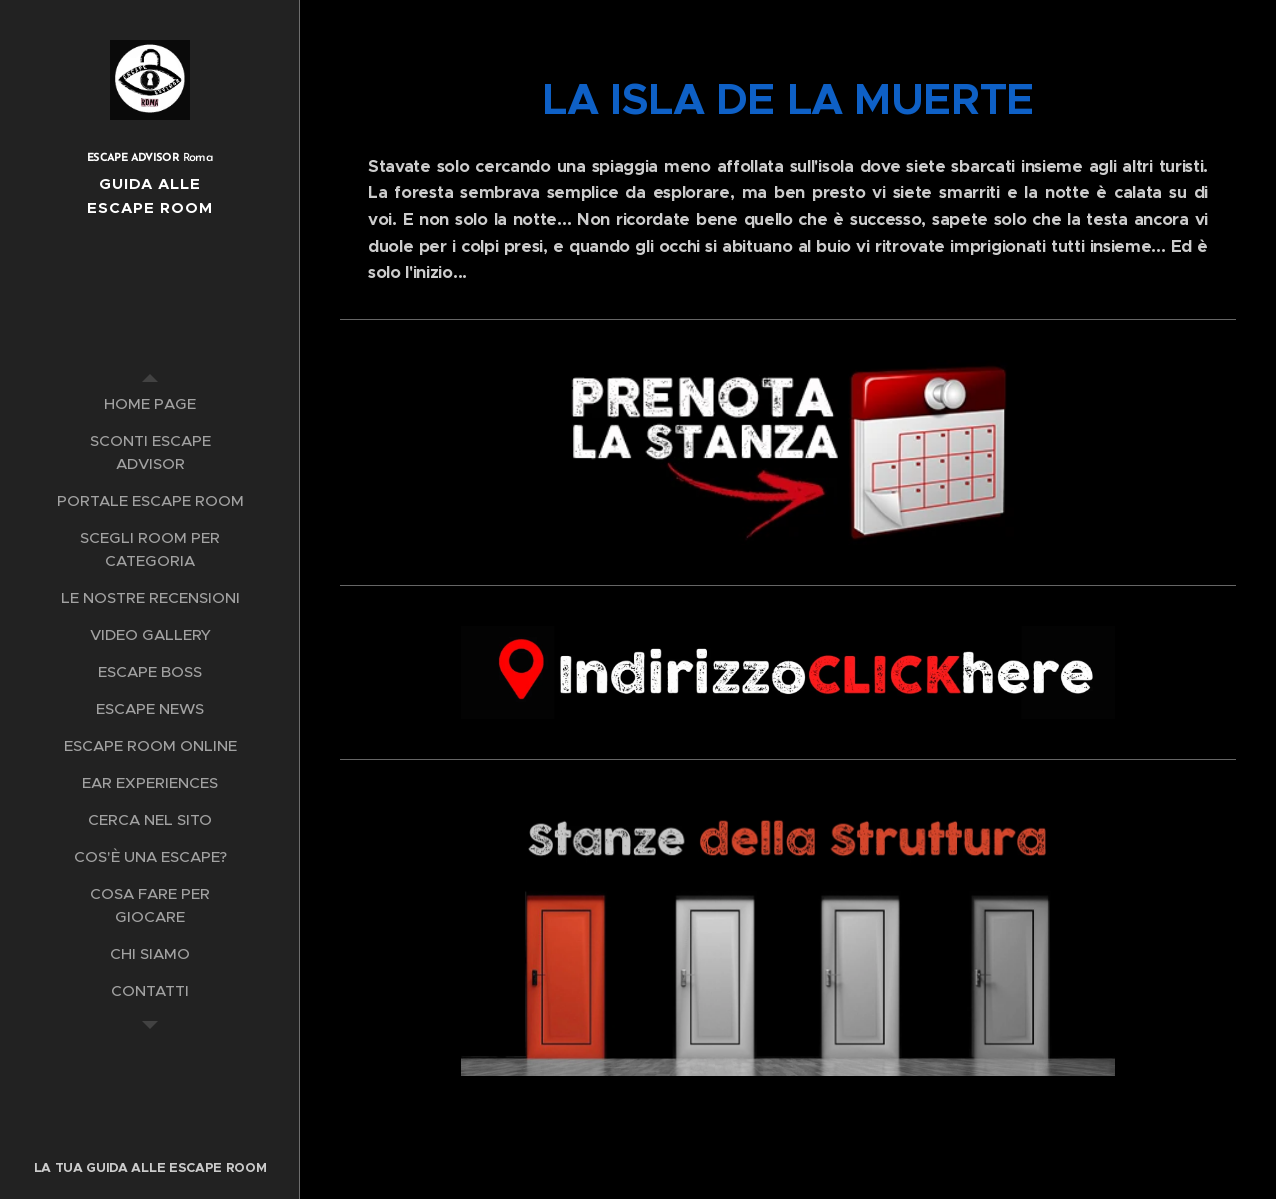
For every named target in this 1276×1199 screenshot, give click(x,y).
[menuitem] (150, 403)
